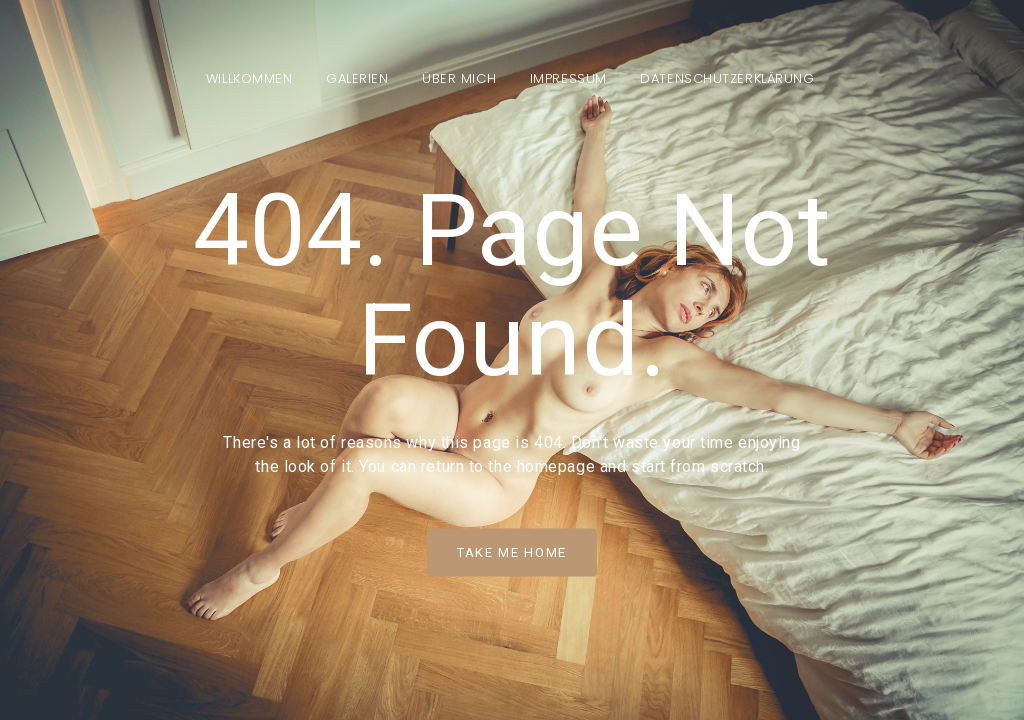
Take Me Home (512, 552)
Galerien (357, 78)
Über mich (459, 78)
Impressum (568, 78)
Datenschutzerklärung (727, 78)
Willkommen (249, 78)
